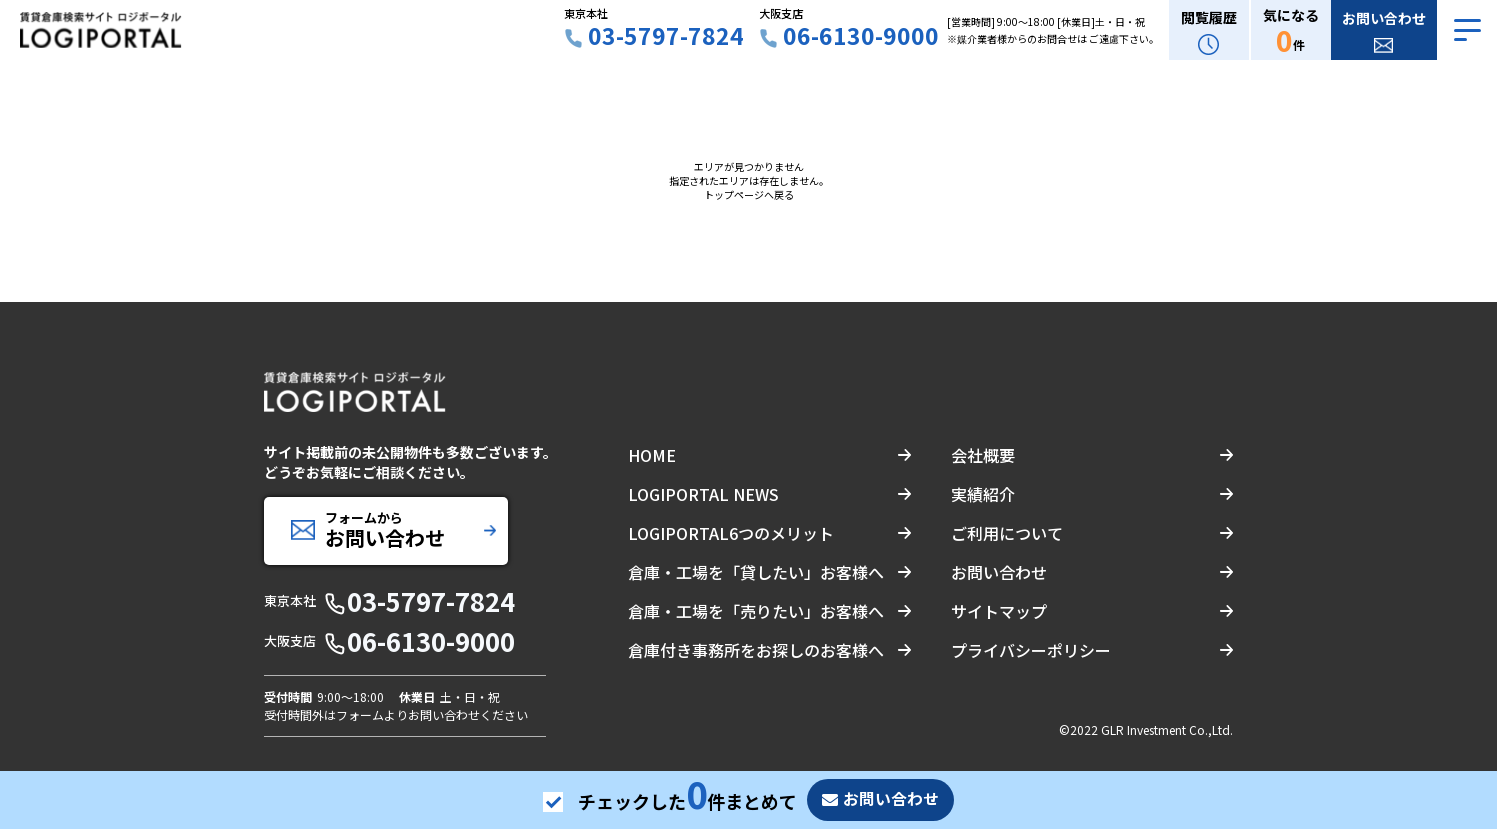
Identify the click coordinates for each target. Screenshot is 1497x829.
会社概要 (983, 455)
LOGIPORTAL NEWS (703, 494)
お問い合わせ (999, 572)
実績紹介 (983, 494)
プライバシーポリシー (1031, 650)
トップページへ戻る (749, 194)
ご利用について (1007, 533)
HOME (652, 455)
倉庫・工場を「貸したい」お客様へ (756, 572)
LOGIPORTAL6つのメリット (731, 533)
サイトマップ (999, 611)
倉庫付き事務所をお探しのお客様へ (756, 650)
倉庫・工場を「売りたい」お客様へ (756, 611)
